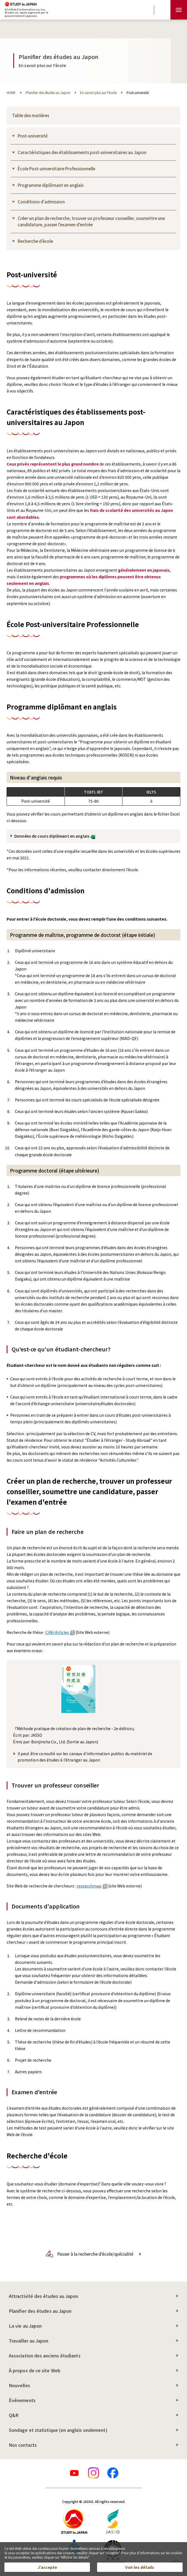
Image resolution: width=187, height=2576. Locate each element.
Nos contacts (23, 2444)
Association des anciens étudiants (45, 2355)
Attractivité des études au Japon (43, 2296)
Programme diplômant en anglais (51, 185)
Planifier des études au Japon (40, 2311)
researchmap (92, 1886)
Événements (22, 2400)
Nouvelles (19, 2385)
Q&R (13, 2415)
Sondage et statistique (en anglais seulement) (58, 2430)
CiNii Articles (60, 1632)
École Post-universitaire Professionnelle (56, 168)
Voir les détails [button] (139, 2567)
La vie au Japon (25, 2325)
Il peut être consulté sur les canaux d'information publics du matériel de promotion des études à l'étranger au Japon (85, 1757)
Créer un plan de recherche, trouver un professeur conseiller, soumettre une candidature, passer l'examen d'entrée (91, 221)
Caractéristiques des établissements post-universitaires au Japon (82, 152)
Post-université (32, 136)
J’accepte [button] (47, 2567)
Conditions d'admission (41, 202)
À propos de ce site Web (34, 2370)
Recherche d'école (35, 241)
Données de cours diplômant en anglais (54, 836)
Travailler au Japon (29, 2340)
